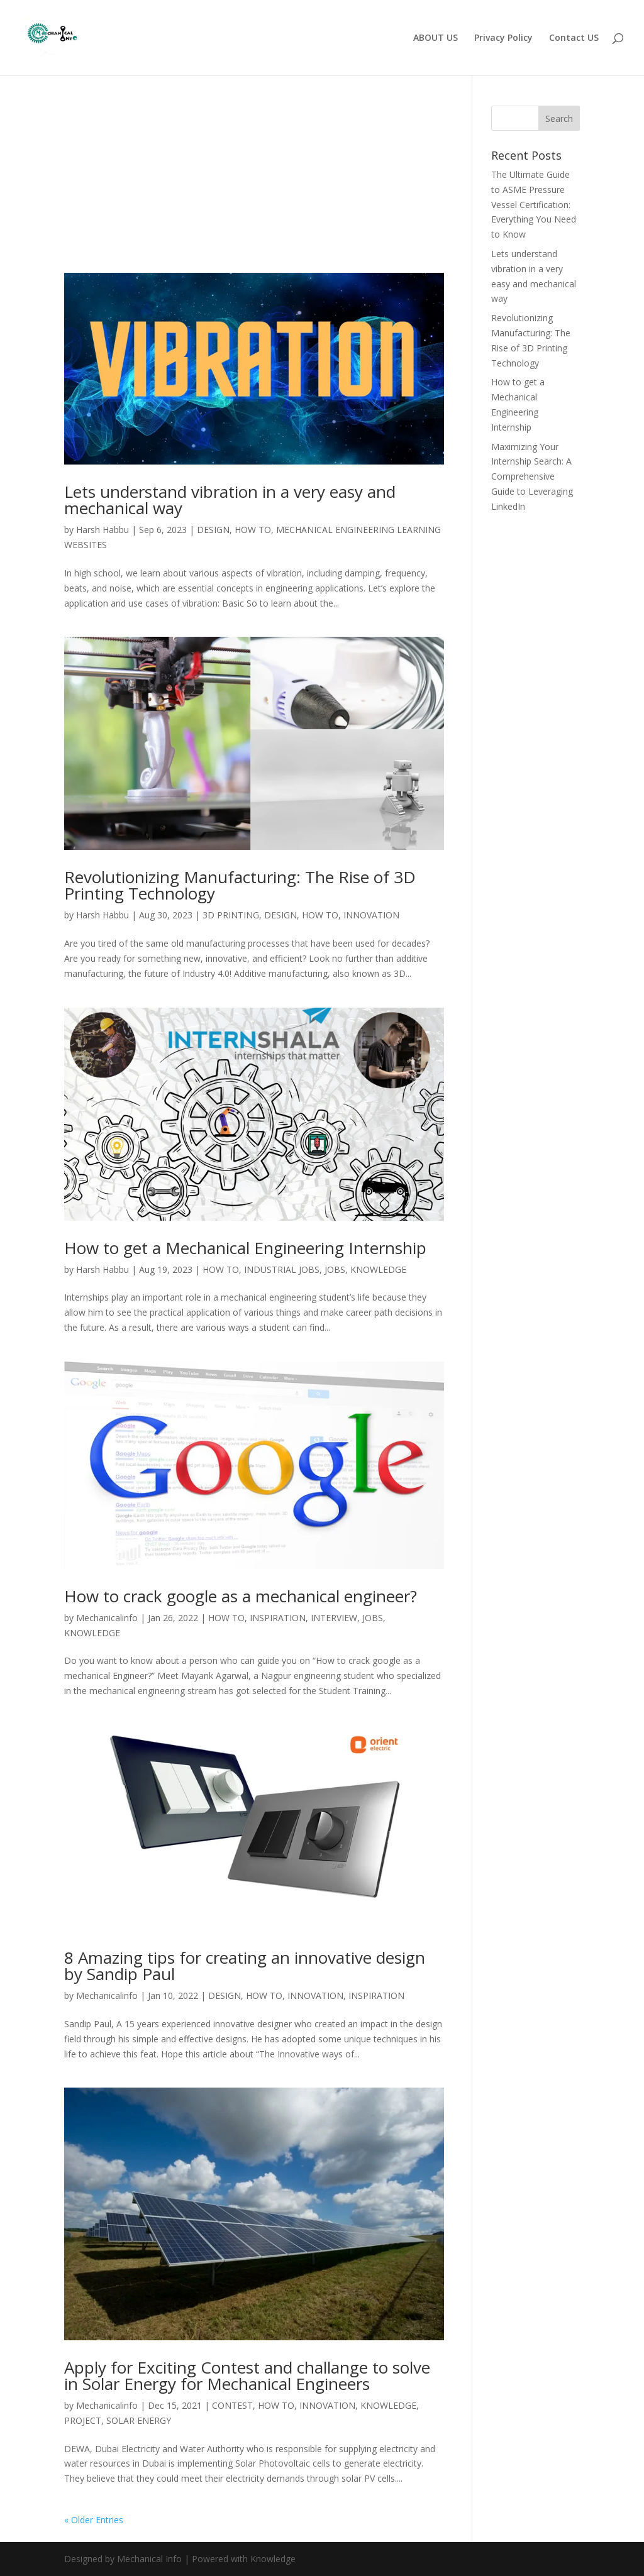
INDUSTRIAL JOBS (281, 1269)
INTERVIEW (334, 1618)
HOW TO (253, 530)
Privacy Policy (503, 38)
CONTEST (232, 2405)
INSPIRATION (278, 1618)
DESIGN (213, 530)
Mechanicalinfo (107, 1618)
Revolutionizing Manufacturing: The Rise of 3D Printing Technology (240, 885)
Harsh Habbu (102, 530)
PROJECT (82, 2420)
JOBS (335, 1269)
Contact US (574, 38)
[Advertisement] (253, 180)
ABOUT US (435, 38)
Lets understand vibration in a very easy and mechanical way (230, 499)
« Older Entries (93, 2520)
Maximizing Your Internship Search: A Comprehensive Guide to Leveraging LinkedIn (532, 476)
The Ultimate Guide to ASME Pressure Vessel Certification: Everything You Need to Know (533, 204)
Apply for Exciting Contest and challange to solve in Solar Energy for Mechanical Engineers (247, 2375)
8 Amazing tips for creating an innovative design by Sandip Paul (244, 1965)
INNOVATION (371, 915)
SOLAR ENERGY (138, 2420)
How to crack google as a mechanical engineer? (240, 1596)
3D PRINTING (231, 915)
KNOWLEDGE (378, 1269)
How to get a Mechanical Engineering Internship (245, 1247)
